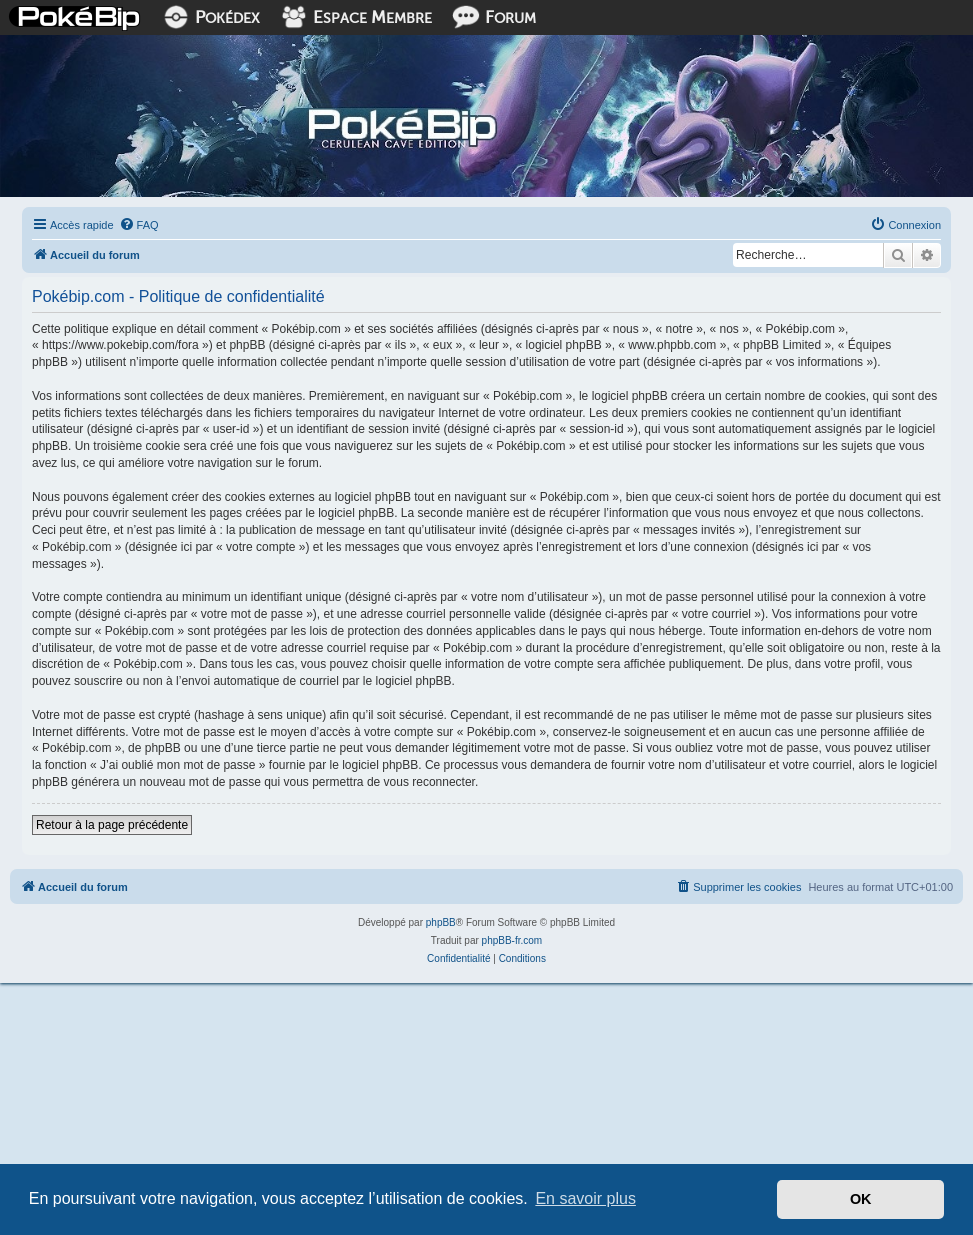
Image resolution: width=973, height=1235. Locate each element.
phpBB (441, 922)
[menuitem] (139, 225)
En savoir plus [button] (585, 1198)
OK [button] (861, 1199)
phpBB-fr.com (512, 940)
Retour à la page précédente (112, 825)
